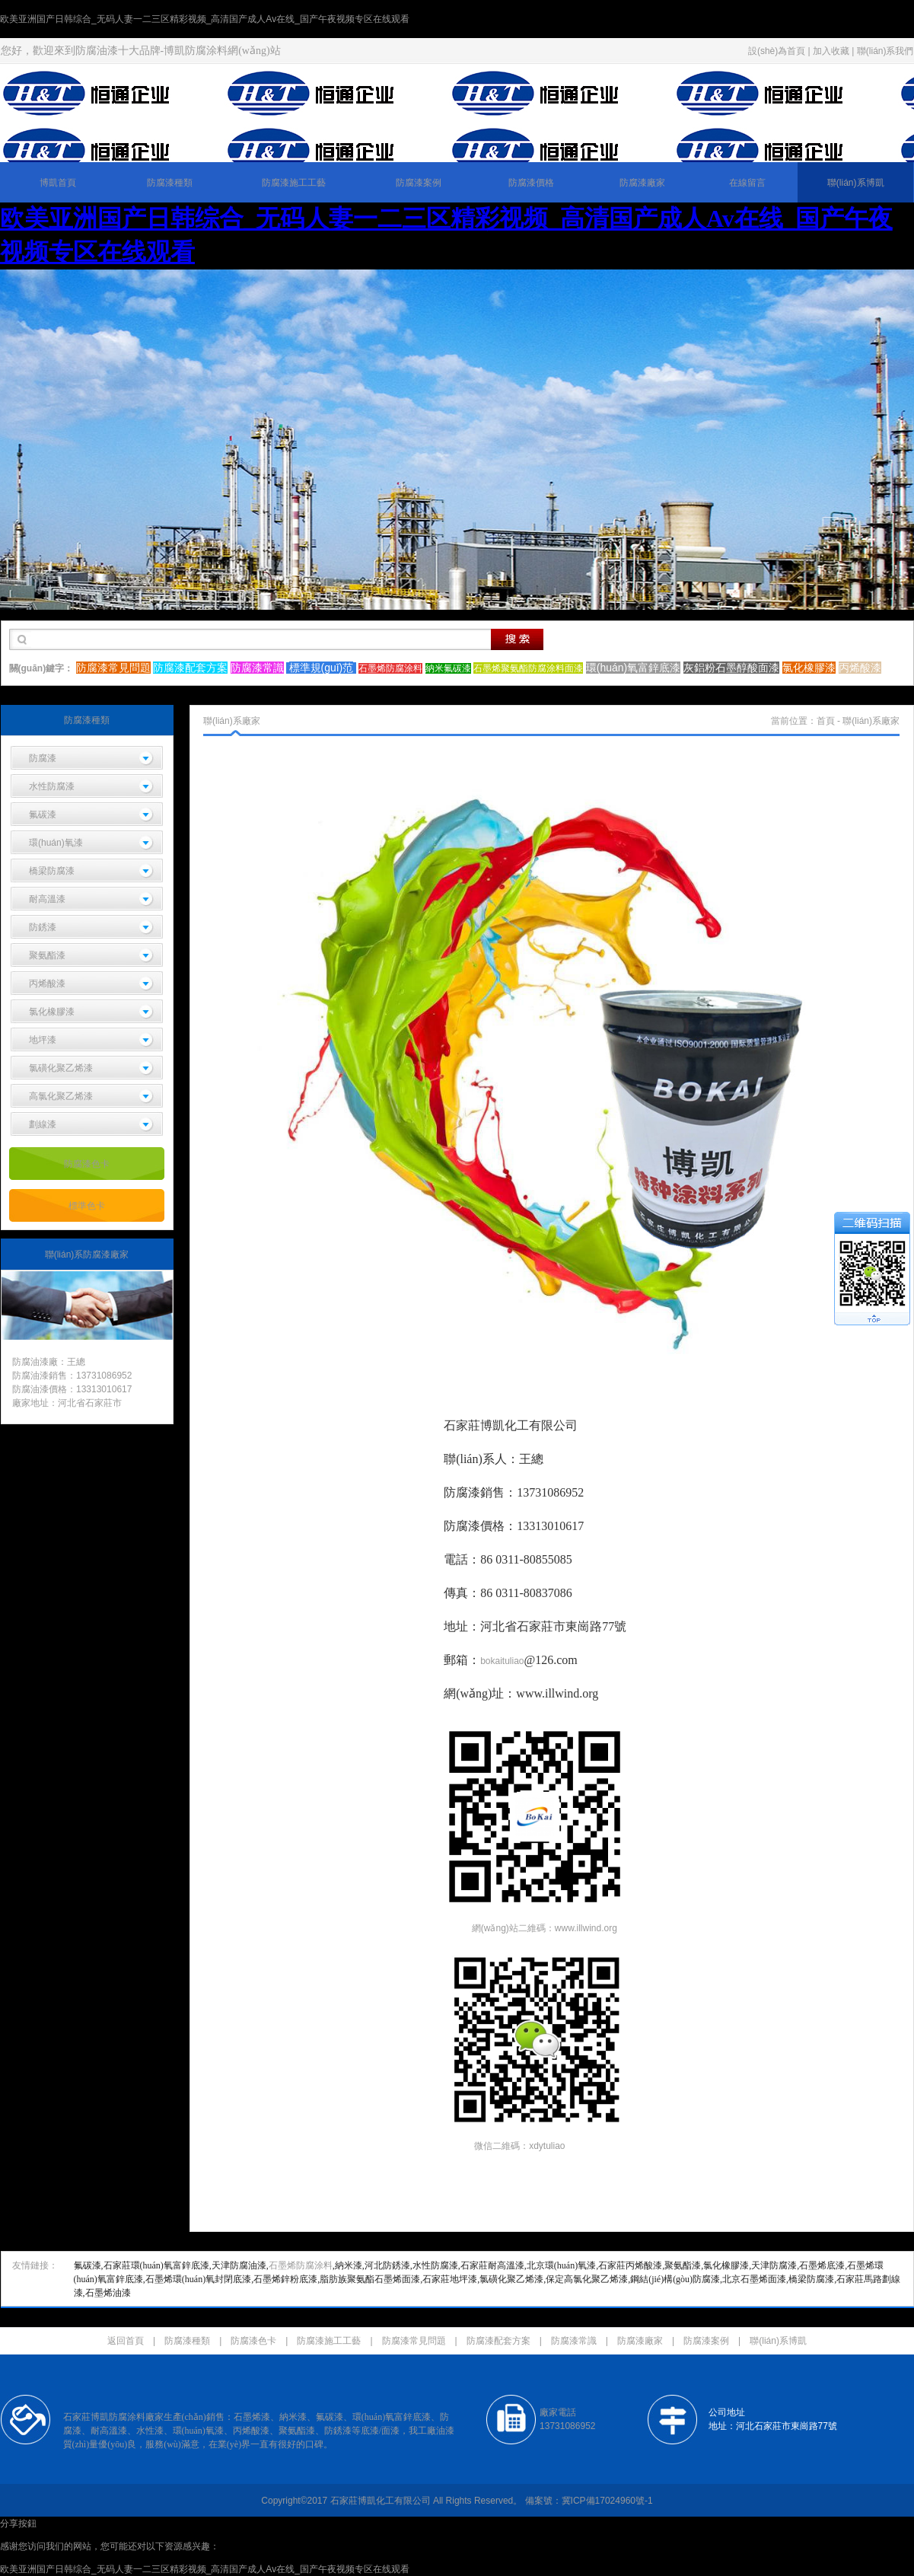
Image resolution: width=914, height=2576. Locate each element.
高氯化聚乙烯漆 (61, 1096)
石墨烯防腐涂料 (301, 2265)
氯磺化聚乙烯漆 (61, 1068)
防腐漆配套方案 (498, 2340)
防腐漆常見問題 (414, 2340)
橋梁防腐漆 (52, 871)
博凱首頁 (58, 182)
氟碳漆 (42, 814)
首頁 (826, 721)
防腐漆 (42, 758)
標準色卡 (86, 1205)
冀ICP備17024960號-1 (607, 2500)
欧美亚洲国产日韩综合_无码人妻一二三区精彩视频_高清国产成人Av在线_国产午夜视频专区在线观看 (204, 19)
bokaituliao (502, 1661)
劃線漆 (42, 1124)
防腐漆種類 (170, 182)
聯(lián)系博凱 (855, 182)
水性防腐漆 (52, 786)
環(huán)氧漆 (56, 842)
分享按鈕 (18, 2523)
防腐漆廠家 (642, 182)
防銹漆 (42, 927)
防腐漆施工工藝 (294, 182)
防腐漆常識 (574, 2340)
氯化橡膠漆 (52, 1011)
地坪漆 (42, 1040)
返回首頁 (125, 2340)
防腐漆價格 (531, 182)
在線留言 (747, 182)
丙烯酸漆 (47, 983)
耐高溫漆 (47, 899)
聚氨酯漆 (47, 955)
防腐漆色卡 (87, 1164)
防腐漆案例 (418, 182)
